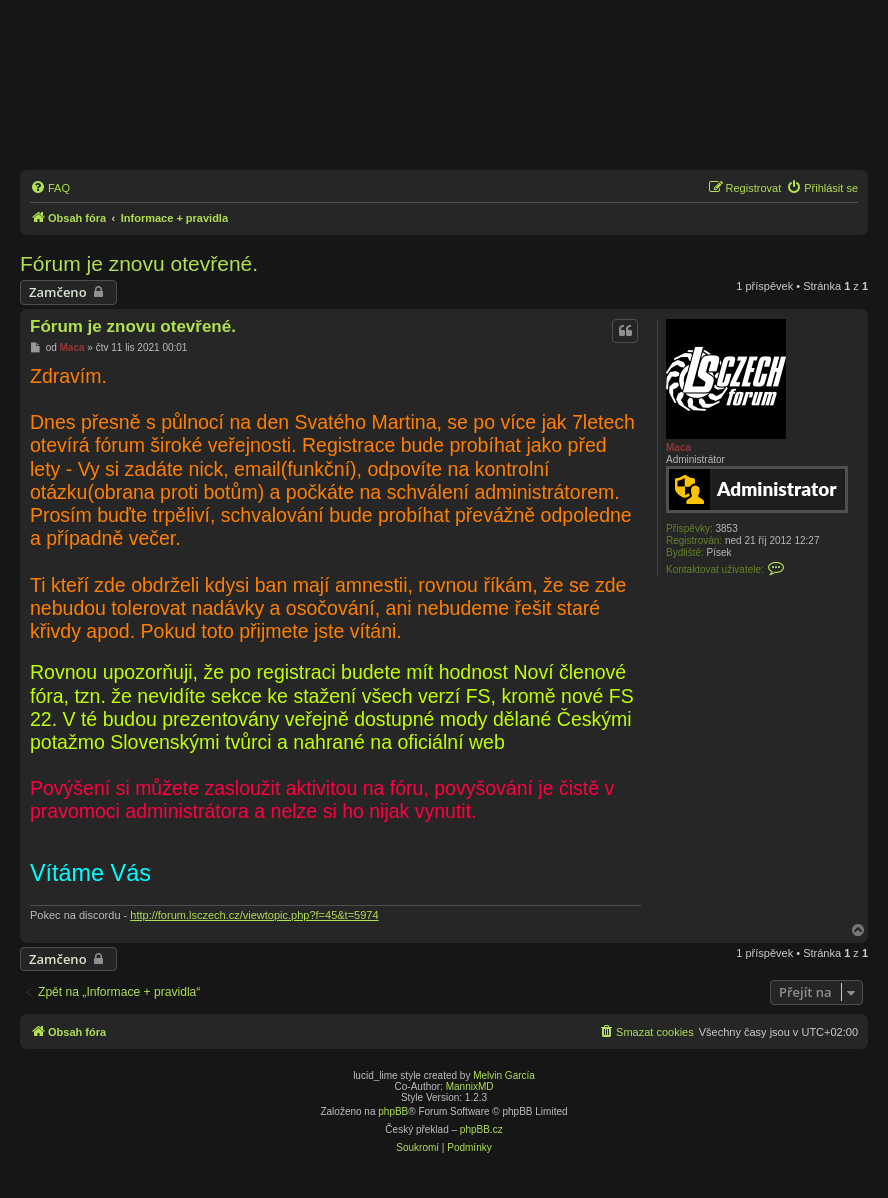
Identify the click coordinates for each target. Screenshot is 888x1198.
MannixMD (470, 1086)
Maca (678, 447)
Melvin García (504, 1075)
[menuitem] (50, 188)
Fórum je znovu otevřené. (139, 263)
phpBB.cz (481, 1129)
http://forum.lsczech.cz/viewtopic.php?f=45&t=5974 (254, 915)
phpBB (393, 1111)
